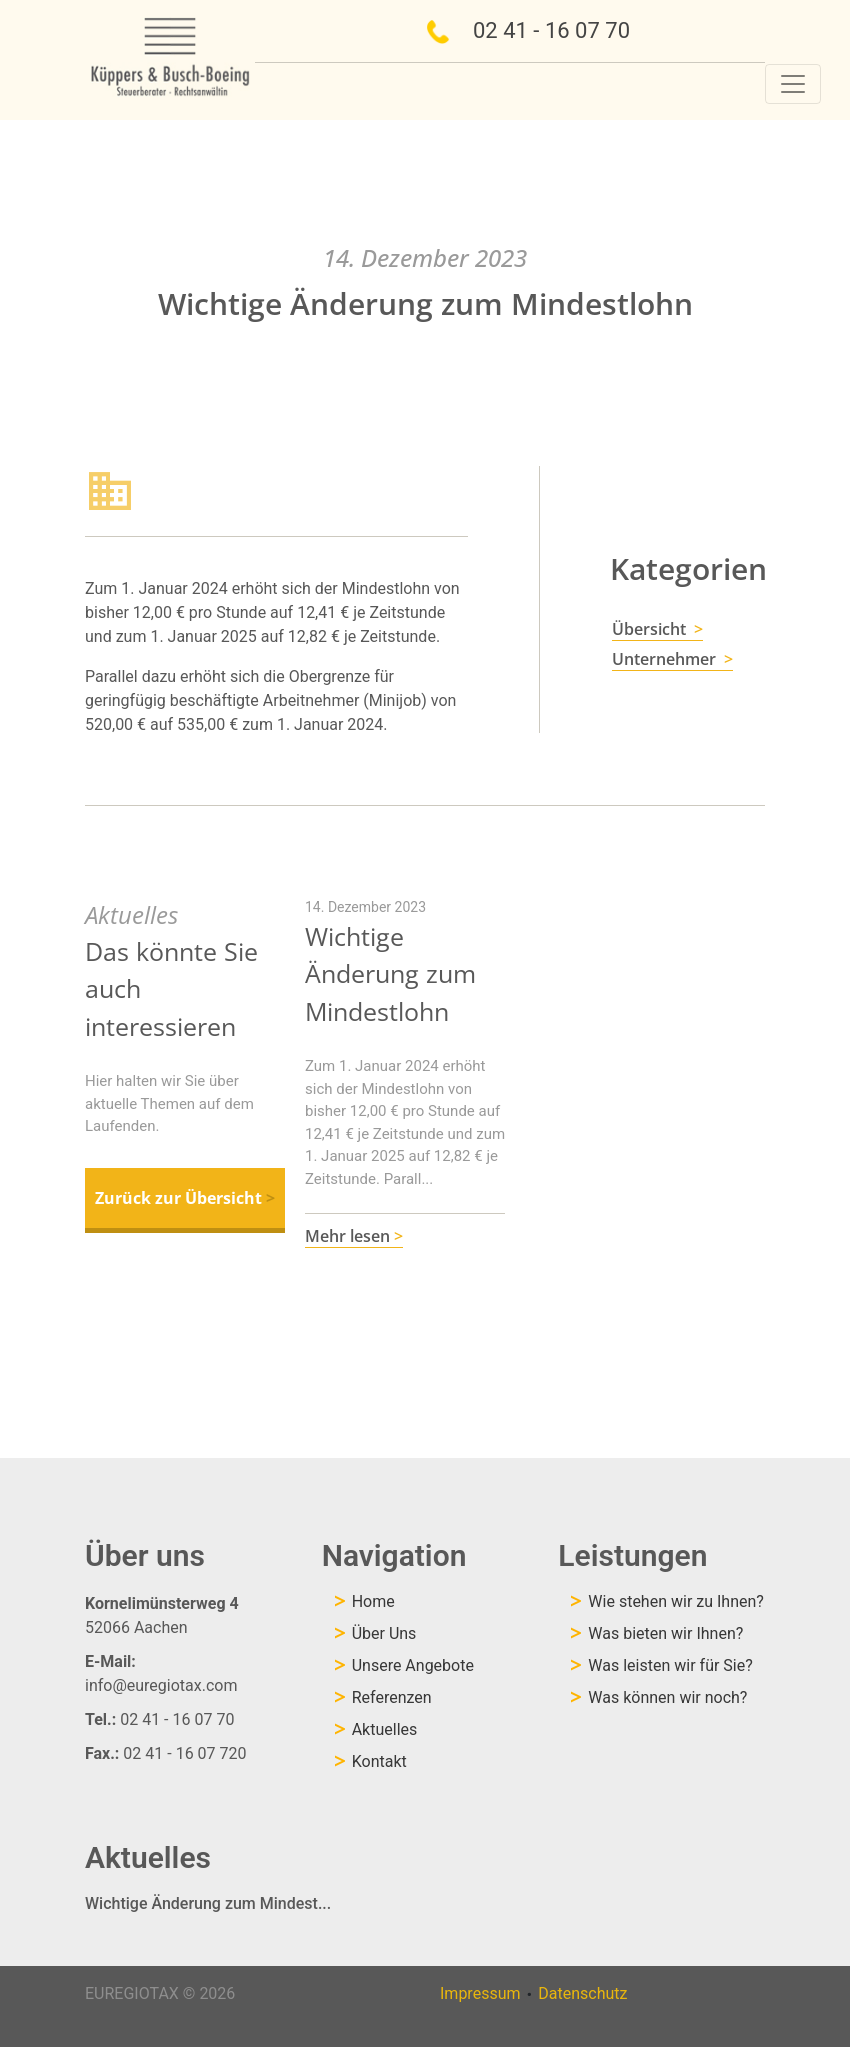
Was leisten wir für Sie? (670, 1665)
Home (373, 1601)
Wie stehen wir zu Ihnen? (676, 1601)
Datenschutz (582, 1993)
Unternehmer (672, 659)
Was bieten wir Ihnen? (665, 1633)
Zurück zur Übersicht (185, 1198)
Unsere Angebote (413, 1665)
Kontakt (379, 1761)
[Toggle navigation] (793, 84)
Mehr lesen (354, 1236)
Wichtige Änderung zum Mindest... (208, 1903)
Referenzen (392, 1697)
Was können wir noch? (667, 1697)
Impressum (480, 1993)
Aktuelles (385, 1729)
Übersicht (657, 629)
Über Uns (384, 1633)
